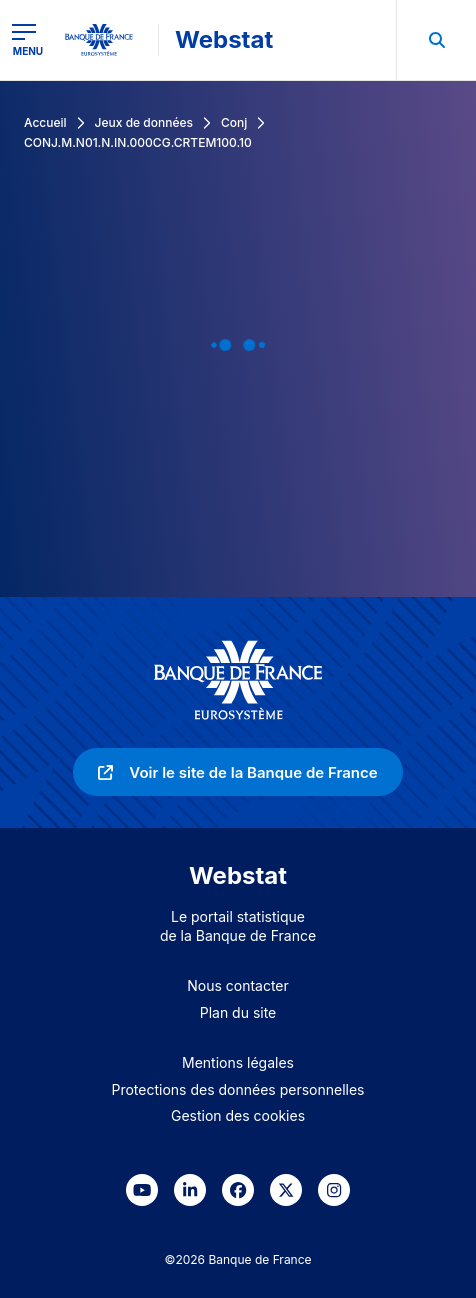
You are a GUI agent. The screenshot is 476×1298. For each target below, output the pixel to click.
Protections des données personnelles (238, 1089)
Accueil (45, 122)
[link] (237, 772)
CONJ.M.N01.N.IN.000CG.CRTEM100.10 (138, 142)
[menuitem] (436, 40)
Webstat (224, 39)
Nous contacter (238, 985)
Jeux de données (144, 122)
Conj (234, 122)
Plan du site (238, 1012)
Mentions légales (238, 1062)
